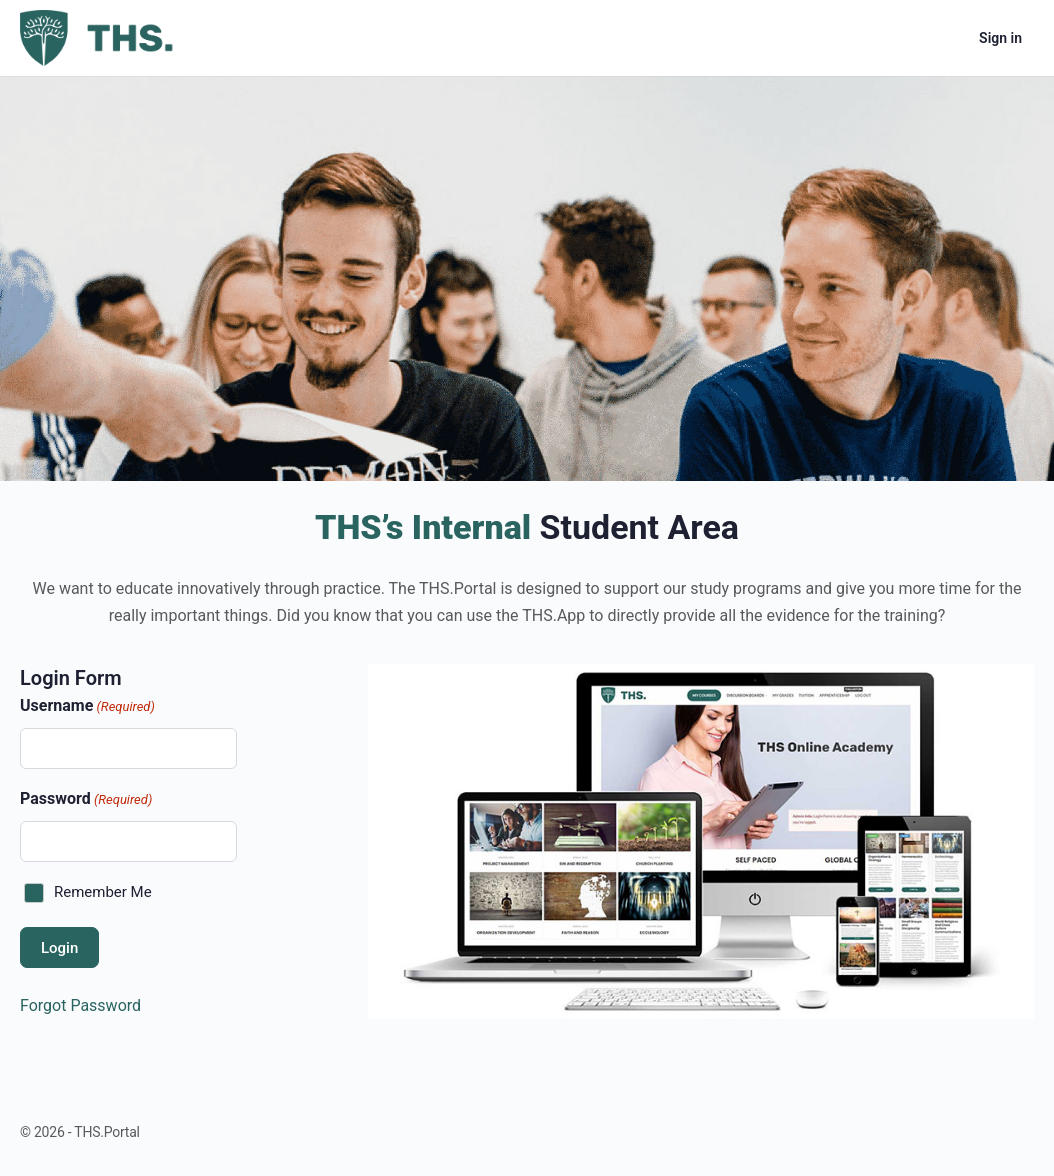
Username (87, 706)
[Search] (888, 38)
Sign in (1000, 38)
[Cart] (946, 38)
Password (86, 799)
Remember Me (103, 892)
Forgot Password (80, 1005)
